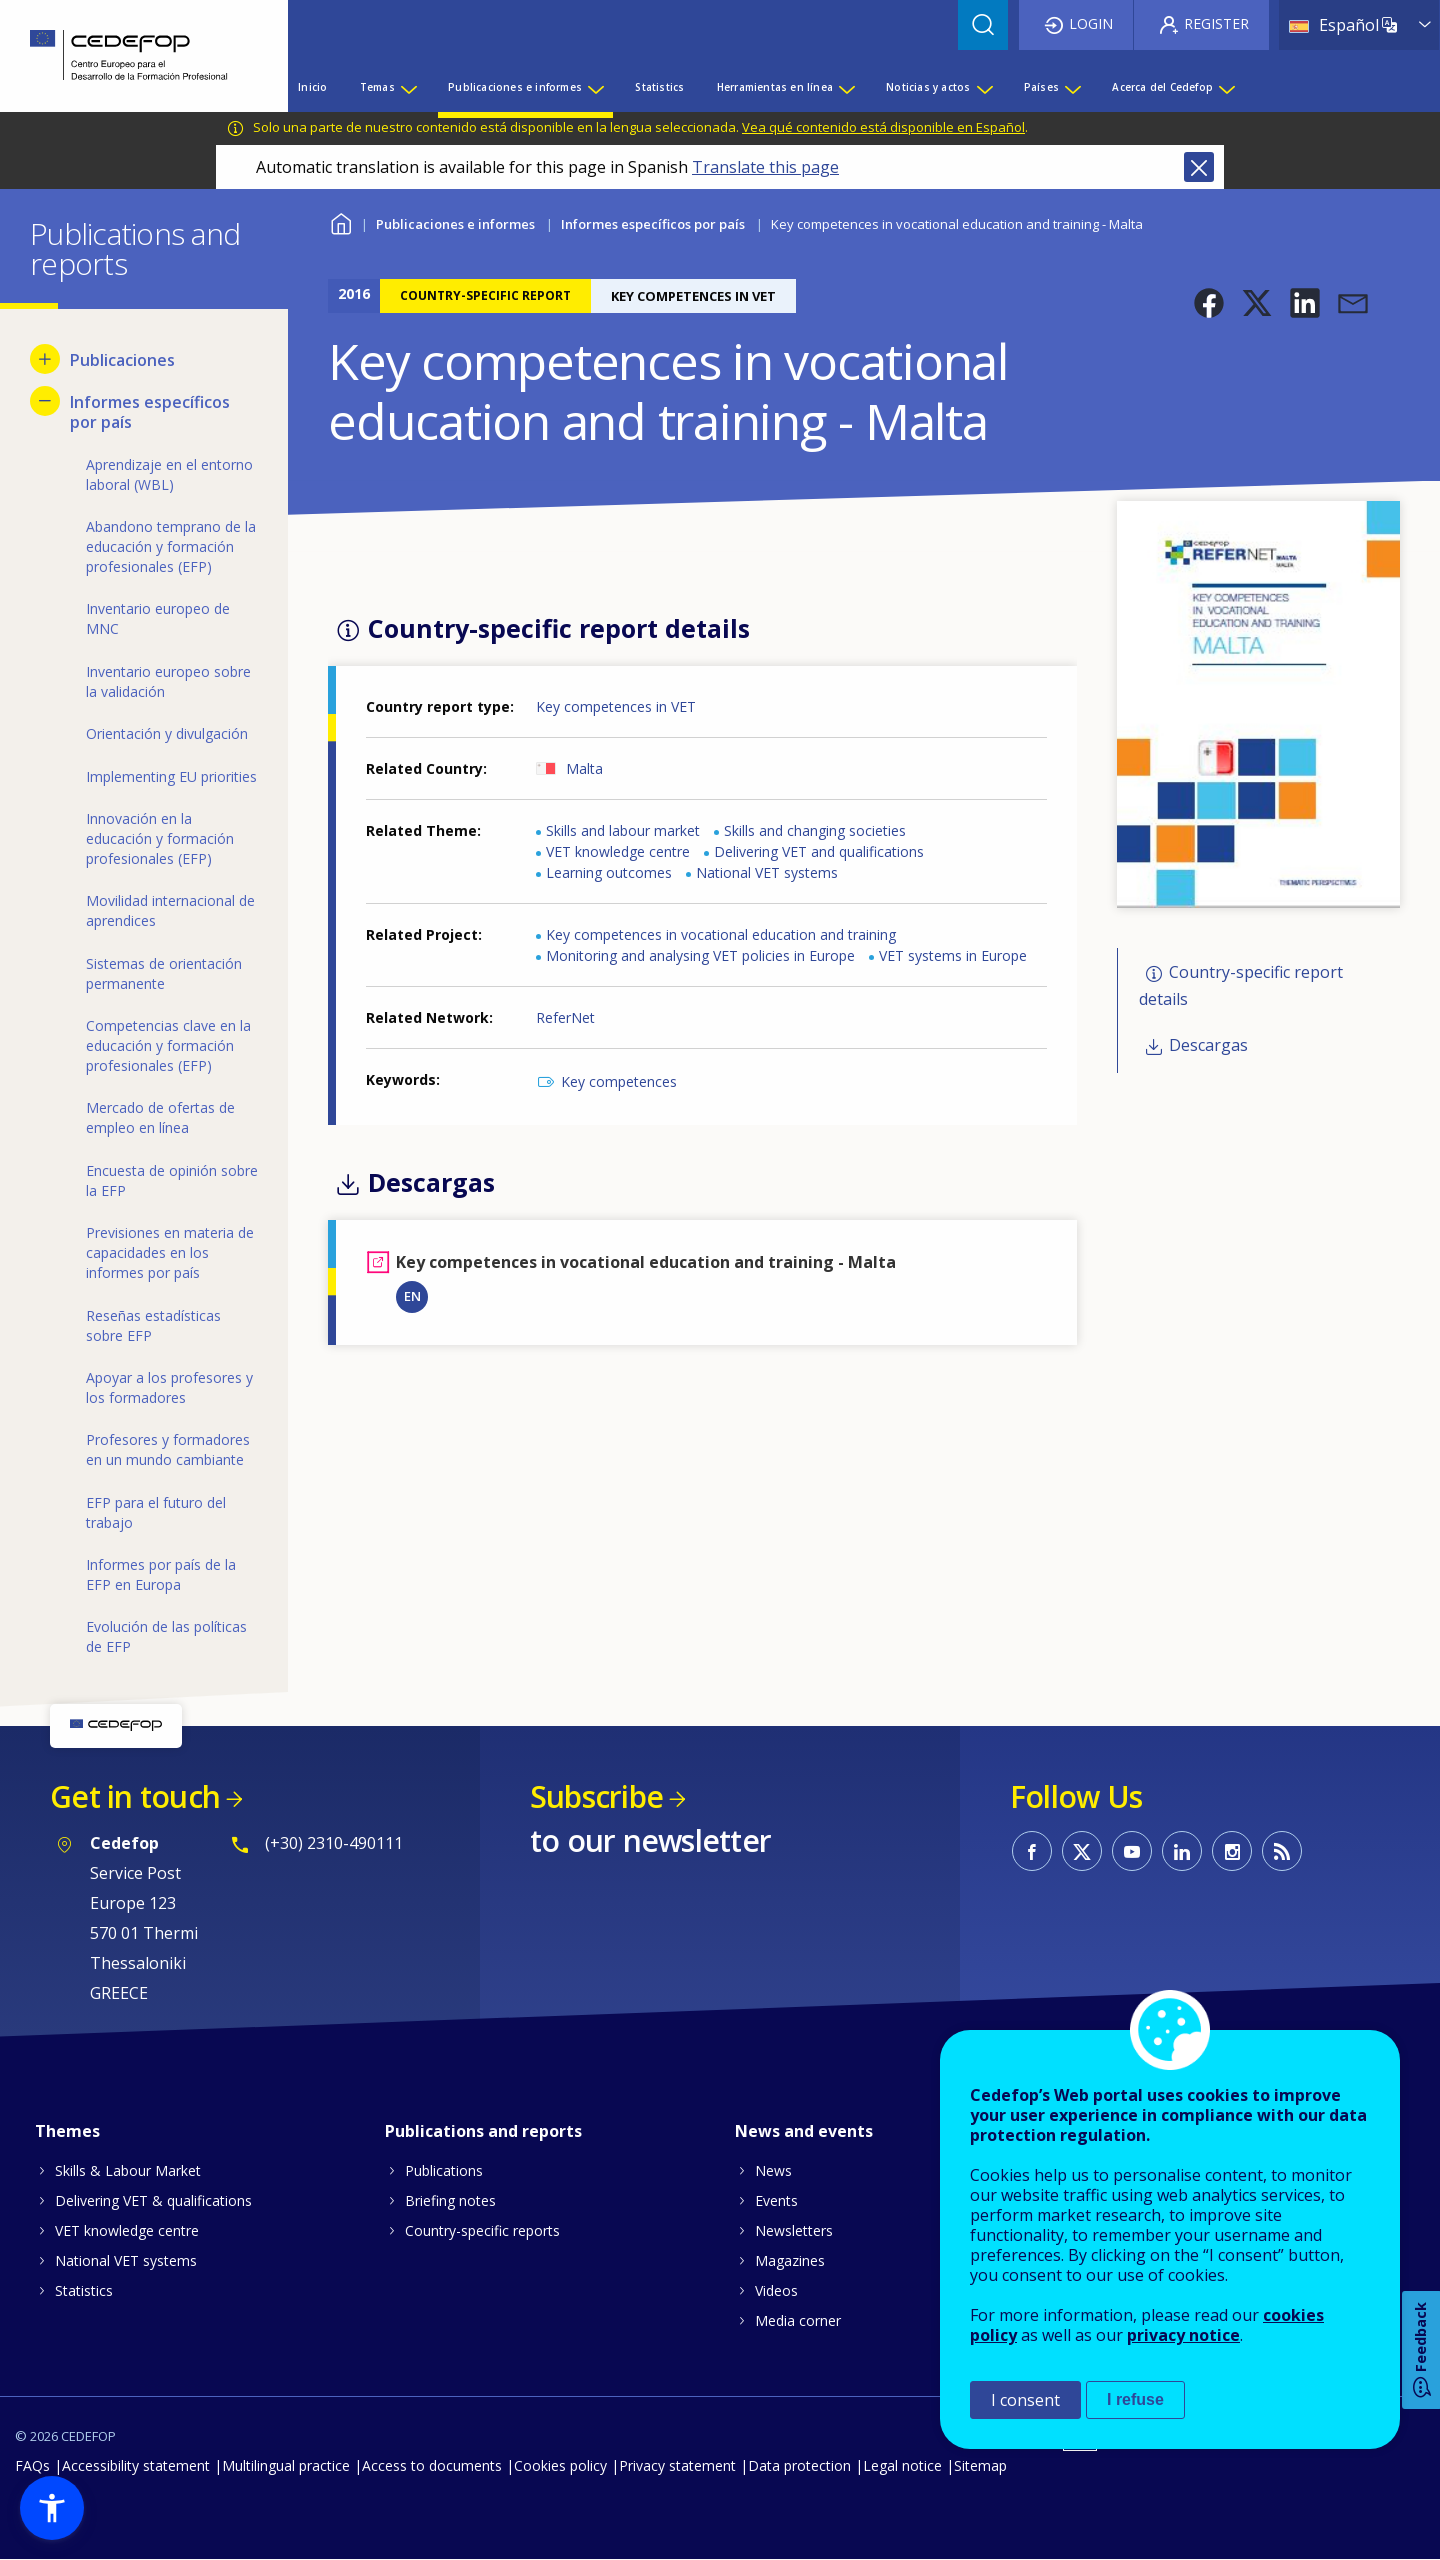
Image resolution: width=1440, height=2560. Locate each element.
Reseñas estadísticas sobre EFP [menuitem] (153, 1325)
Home (340, 221)
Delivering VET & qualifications (153, 2200)
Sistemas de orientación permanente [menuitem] (164, 973)
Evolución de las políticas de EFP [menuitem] (166, 1636)
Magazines (790, 2260)
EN (412, 1296)
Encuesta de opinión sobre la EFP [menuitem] (172, 1180)
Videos (776, 2290)
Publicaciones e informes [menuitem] (515, 87)
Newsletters (794, 2230)
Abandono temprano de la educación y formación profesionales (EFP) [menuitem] (171, 546)
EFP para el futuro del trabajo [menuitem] (156, 1512)
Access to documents (432, 2465)
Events (776, 2200)
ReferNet (565, 1017)
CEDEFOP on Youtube (1132, 1851)
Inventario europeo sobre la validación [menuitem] (168, 681)
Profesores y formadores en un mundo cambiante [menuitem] (168, 1449)
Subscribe (596, 1796)
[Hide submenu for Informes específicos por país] (45, 401)
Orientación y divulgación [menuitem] (167, 733)
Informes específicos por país (653, 224)
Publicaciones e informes (455, 224)
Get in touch (135, 1796)
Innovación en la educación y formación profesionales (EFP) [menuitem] (160, 838)
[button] (1209, 303)
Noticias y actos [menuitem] (928, 87)
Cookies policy (560, 2465)
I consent (1025, 2400)
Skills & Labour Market (128, 2170)
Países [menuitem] (1041, 87)
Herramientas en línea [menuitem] (775, 87)
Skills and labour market (623, 830)
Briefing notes (450, 2200)
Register (1216, 23)
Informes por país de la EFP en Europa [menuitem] (161, 1574)
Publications (444, 2170)
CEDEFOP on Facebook (1032, 1851)
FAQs (32, 2465)
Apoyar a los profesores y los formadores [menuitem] (169, 1387)
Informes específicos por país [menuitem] (150, 412)
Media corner (798, 2320)
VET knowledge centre (618, 851)
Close (1199, 167)
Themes (67, 2131)
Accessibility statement (136, 2465)
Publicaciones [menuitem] (122, 360)
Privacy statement (677, 2465)
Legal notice (902, 2465)
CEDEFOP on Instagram (1232, 1851)
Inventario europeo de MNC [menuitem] (158, 618)
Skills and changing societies (815, 830)
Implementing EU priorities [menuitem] (171, 776)
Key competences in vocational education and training (721, 934)
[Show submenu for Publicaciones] (45, 359)
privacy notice (1183, 2335)
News (773, 2170)
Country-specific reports (482, 2230)
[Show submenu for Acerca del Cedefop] (1226, 87)
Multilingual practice (286, 2465)
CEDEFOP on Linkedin (1182, 1851)
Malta (584, 768)
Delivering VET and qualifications (819, 851)
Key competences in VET (616, 706)
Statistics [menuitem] (659, 87)
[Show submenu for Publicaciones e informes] (595, 87)
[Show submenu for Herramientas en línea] (846, 87)
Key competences (619, 1081)
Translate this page (765, 167)
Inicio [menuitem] (312, 87)
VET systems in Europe (953, 955)
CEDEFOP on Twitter (1082, 1851)
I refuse (1135, 2399)
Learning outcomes (609, 872)
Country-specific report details (1241, 985)
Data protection (799, 2465)
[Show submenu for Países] (1072, 87)
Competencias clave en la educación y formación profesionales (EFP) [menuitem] (168, 1045)
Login (1091, 23)
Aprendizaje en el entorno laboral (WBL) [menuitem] (169, 474)
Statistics (84, 2290)
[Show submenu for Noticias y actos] (984, 87)
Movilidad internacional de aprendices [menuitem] (170, 910)
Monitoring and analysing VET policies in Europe (700, 955)
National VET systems (767, 872)
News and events (804, 2131)
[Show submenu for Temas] (408, 87)
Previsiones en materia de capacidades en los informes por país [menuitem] (170, 1252)
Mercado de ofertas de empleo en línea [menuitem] (160, 1117)
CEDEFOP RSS (1282, 1851)
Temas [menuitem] (377, 87)
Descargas (1208, 1045)
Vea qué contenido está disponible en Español (883, 127)
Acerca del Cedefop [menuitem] (1162, 87)
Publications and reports (483, 2131)
